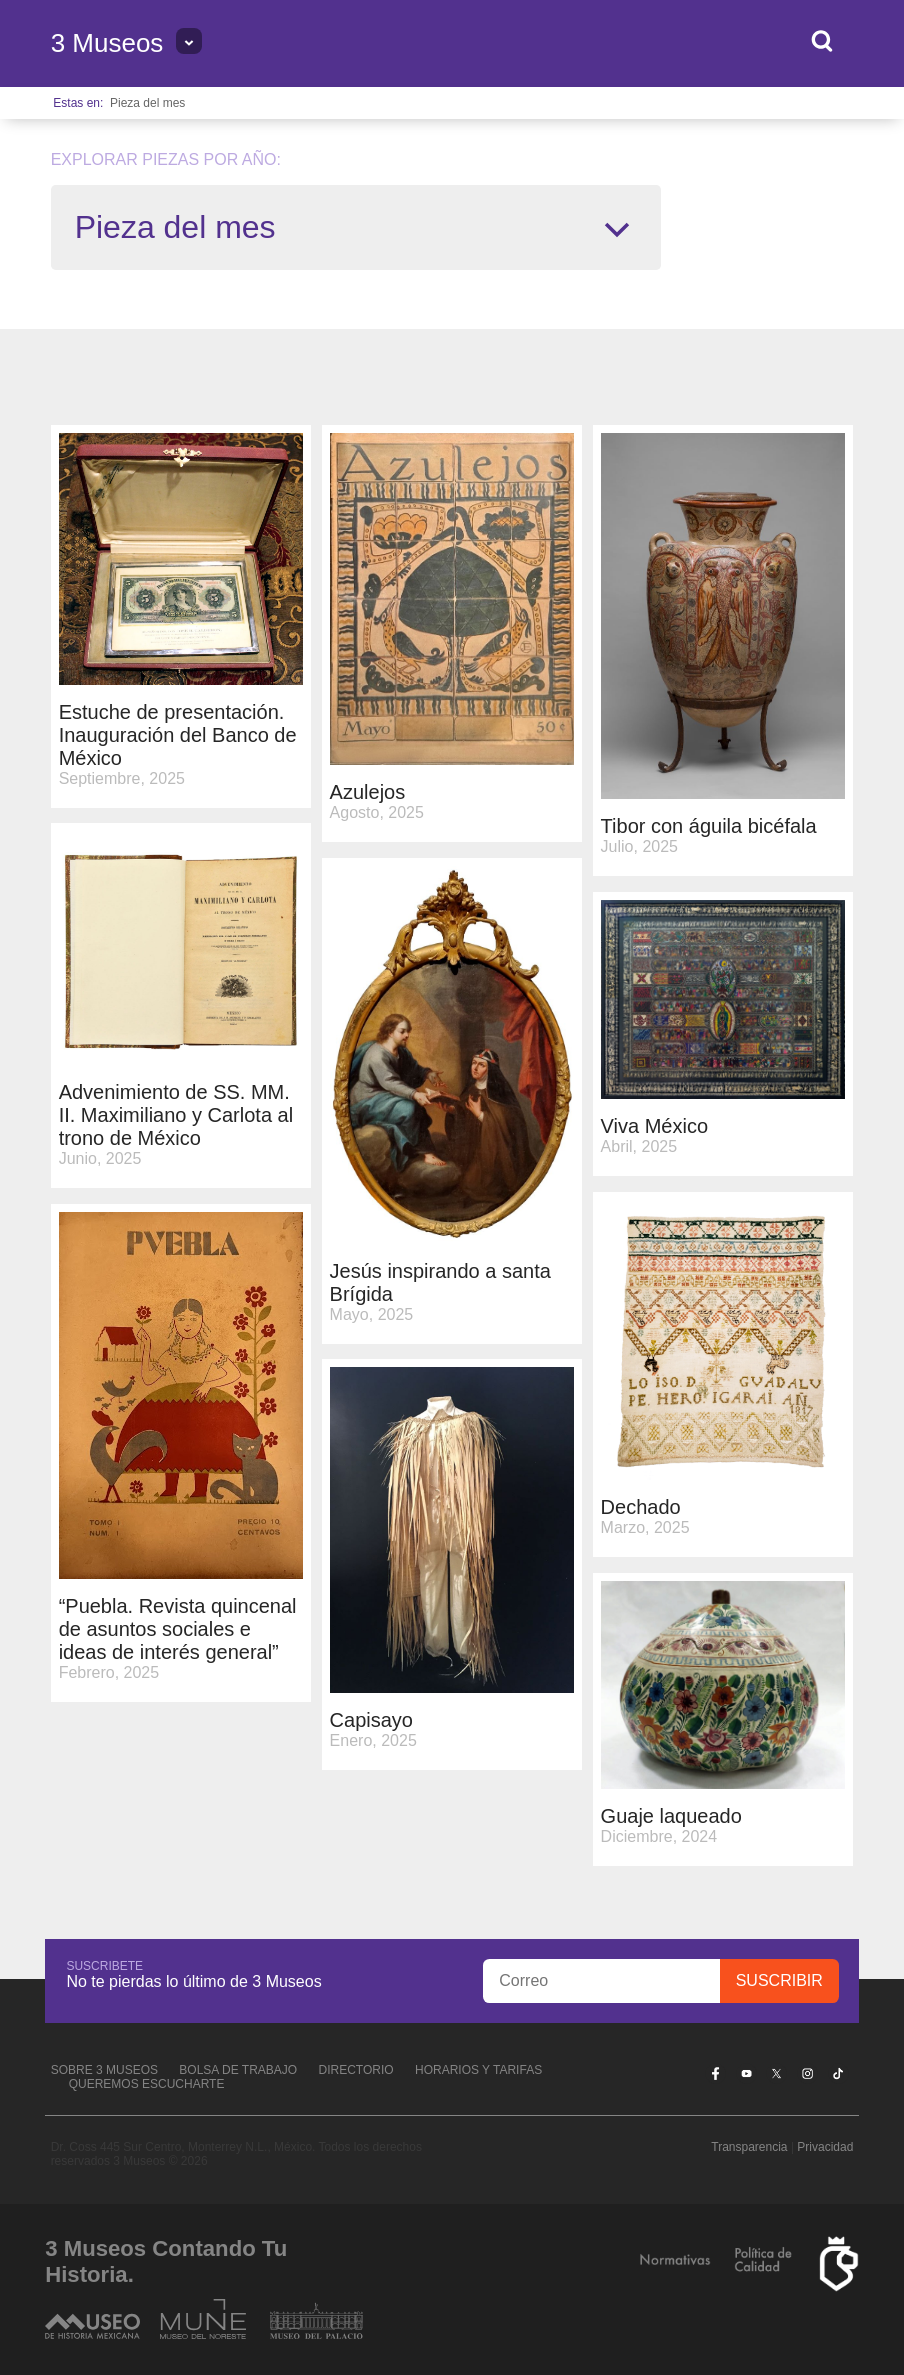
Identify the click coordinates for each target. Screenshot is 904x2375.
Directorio (356, 2070)
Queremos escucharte (147, 2084)
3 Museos (107, 43)
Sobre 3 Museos (104, 2070)
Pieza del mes (147, 103)
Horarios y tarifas (478, 2070)
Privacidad (825, 2147)
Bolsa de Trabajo (238, 2070)
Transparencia (749, 2147)
